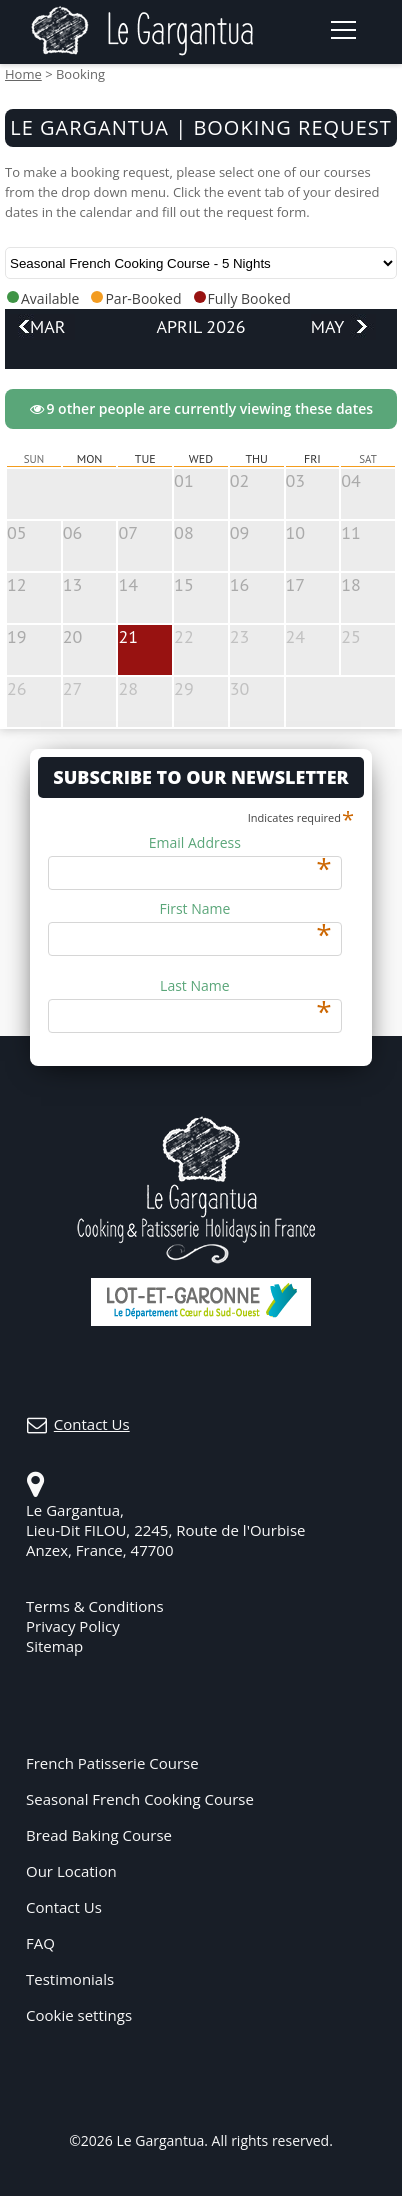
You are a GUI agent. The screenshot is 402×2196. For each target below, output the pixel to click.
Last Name (246, 986)
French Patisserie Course (112, 1763)
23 (240, 636)
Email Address (240, 843)
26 (17, 688)
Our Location (71, 1871)
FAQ (40, 1943)
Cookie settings (79, 2015)
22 (184, 636)
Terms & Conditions (95, 1606)
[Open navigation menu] (342, 30)
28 (128, 688)
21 (128, 636)
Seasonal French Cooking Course (140, 1799)
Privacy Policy (73, 1626)
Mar (47, 326)
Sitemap (54, 1646)
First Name (245, 909)
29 (184, 688)
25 (351, 636)
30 (240, 688)
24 (296, 636)
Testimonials (70, 1979)
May (328, 326)
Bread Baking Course (99, 1835)
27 (73, 688)
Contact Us (64, 1907)
